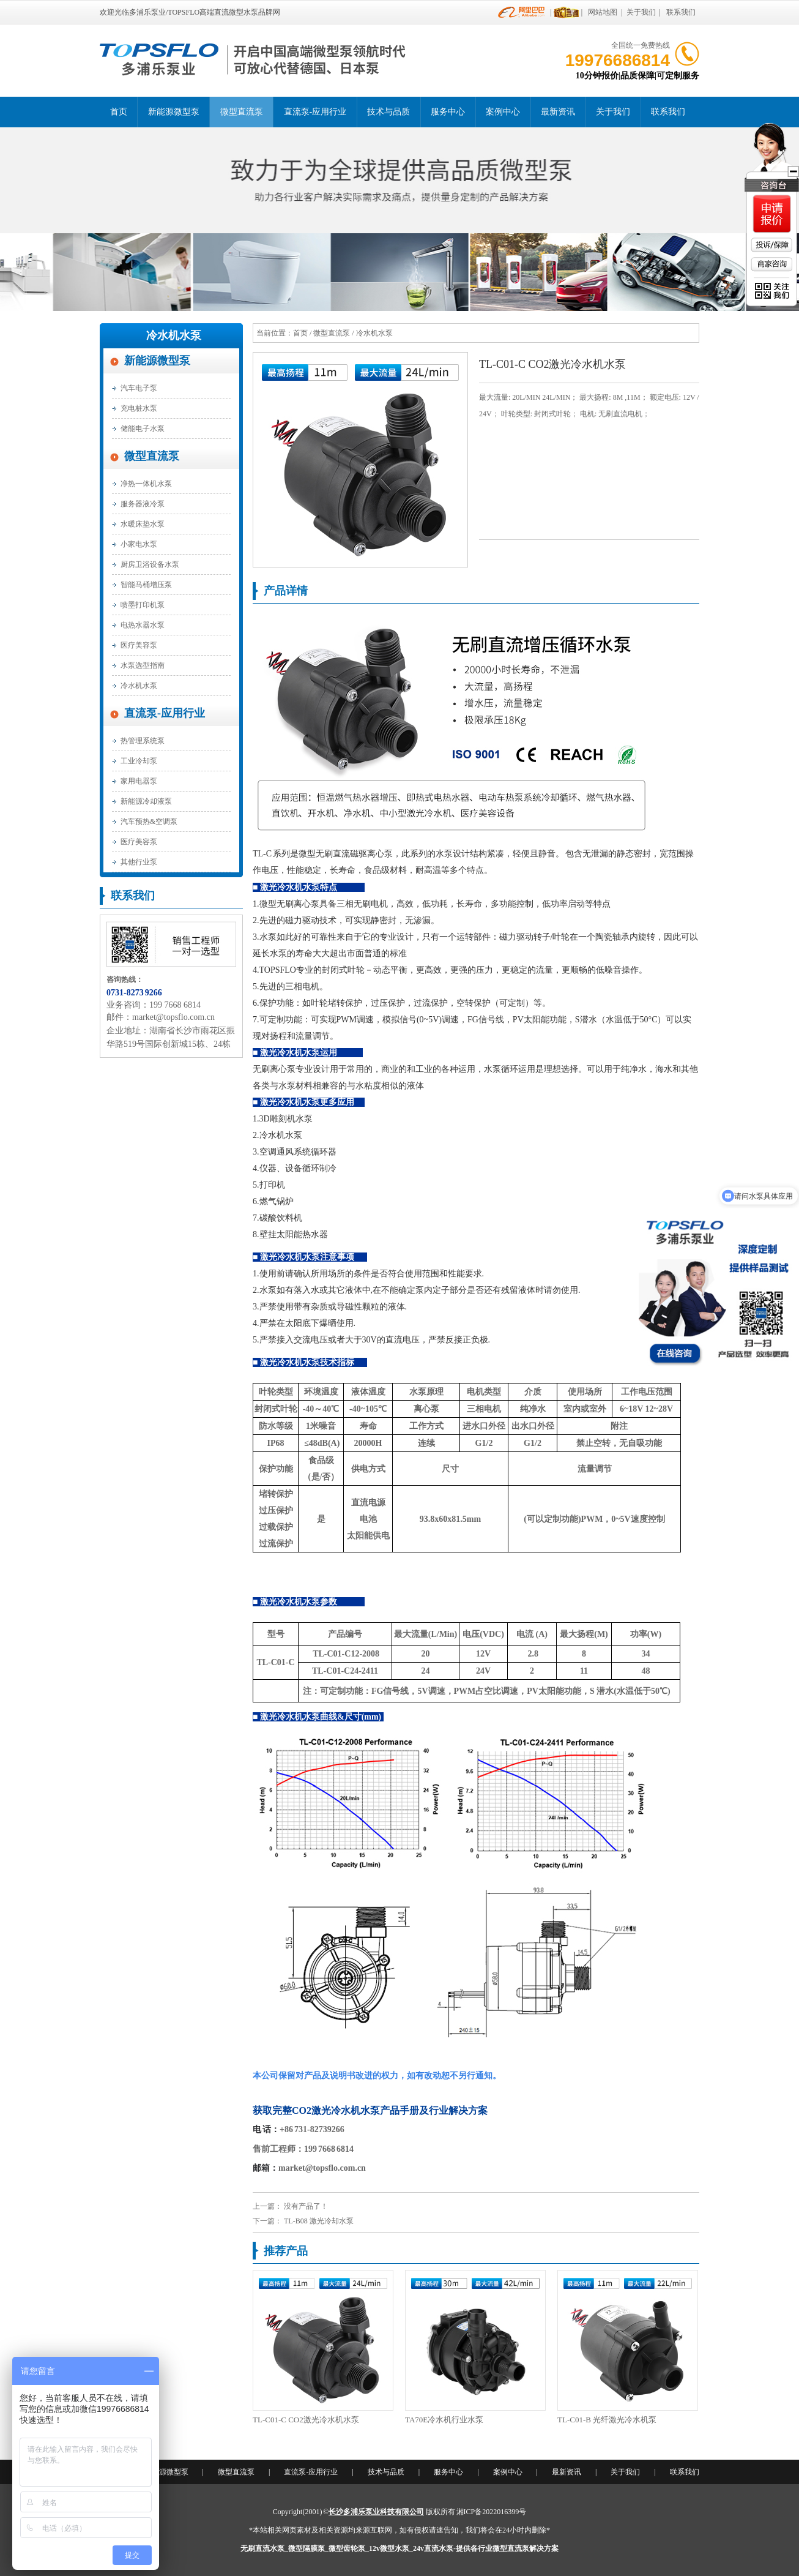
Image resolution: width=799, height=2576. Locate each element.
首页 (118, 111)
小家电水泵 (139, 544)
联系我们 (681, 12)
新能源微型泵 (173, 111)
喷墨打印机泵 (143, 605)
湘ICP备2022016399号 (491, 2511)
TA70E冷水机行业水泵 (444, 2419)
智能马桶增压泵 (146, 584)
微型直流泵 (241, 111)
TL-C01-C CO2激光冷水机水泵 (306, 2419)
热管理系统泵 (143, 740)
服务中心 (448, 111)
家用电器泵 (139, 781)
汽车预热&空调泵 (149, 821)
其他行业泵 (139, 862)
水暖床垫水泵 (143, 524)
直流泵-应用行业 (315, 111)
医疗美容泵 (139, 645)
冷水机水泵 (173, 335)
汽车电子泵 (139, 388)
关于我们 (641, 12)
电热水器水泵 (143, 625)
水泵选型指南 (143, 665)
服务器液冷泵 (143, 504)
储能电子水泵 (143, 428)
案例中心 (503, 111)
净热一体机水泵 (146, 483)
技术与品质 (388, 111)
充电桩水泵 (139, 408)
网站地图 (602, 12)
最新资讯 (558, 111)
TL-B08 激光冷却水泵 (319, 2221)
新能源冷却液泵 (146, 801)
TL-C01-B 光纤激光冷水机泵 (606, 2419)
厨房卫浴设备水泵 (150, 564)
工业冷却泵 (139, 761)
